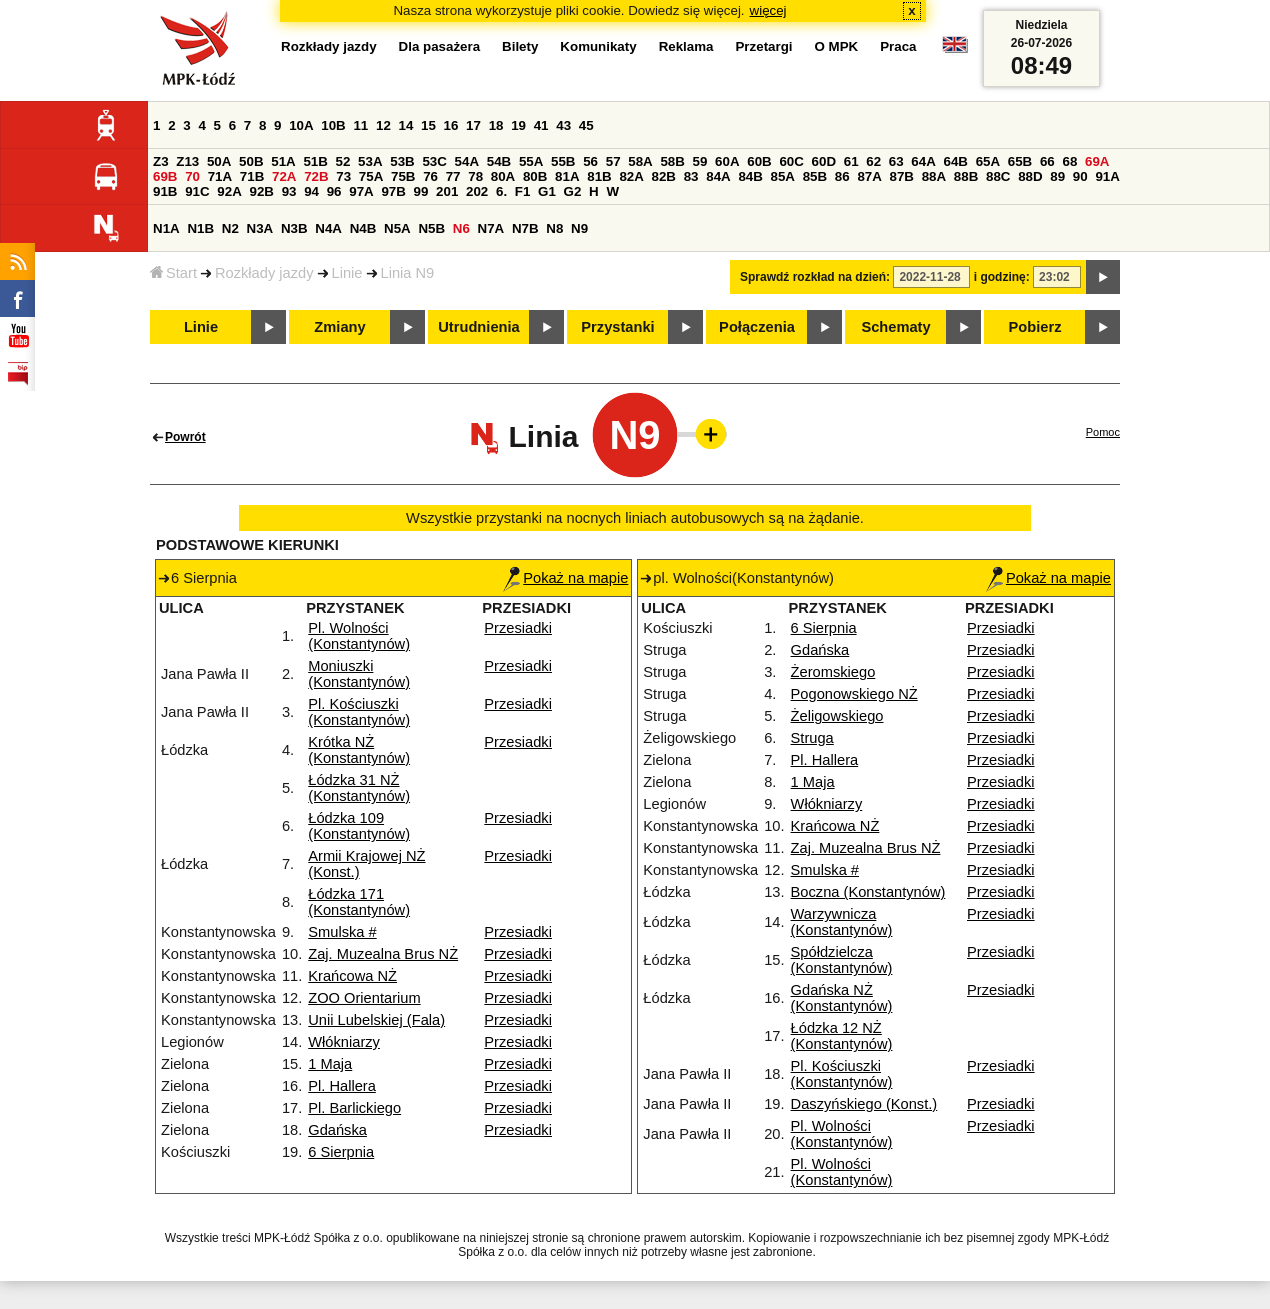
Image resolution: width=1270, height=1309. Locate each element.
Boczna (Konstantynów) (868, 892)
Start (173, 273)
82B (664, 176)
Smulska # (342, 932)
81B (599, 176)
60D (824, 161)
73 (343, 176)
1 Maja (330, 1064)
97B (393, 191)
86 (842, 176)
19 (518, 125)
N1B (200, 228)
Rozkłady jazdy (264, 273)
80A (503, 176)
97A (361, 191)
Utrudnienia (478, 327)
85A (783, 176)
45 (586, 125)
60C (791, 161)
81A (567, 176)
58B (672, 161)
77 (453, 176)
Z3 (161, 161)
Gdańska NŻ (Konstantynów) (842, 998)
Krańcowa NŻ (352, 976)
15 (428, 125)
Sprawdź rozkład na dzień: (815, 277)
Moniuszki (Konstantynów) (359, 674)
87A (869, 176)
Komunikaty (598, 46)
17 (473, 125)
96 (334, 191)
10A (301, 125)
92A (229, 191)
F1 (523, 191)
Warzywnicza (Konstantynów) (842, 922)
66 (1047, 161)
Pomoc (1103, 432)
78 (475, 176)
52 (343, 161)
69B (165, 176)
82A (631, 176)
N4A (328, 228)
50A (219, 161)
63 (896, 161)
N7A (491, 228)
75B (403, 176)
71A (220, 176)
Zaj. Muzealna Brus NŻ (383, 954)
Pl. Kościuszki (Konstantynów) (359, 712)
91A (1107, 176)
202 (477, 191)
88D (1030, 176)
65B (1020, 161)
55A (531, 161)
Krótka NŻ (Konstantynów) (359, 750)
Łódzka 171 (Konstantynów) (359, 902)
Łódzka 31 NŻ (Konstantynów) (359, 788)
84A (718, 176)
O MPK (837, 46)
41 (541, 125)
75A (371, 176)
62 (873, 161)
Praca (898, 46)
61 (851, 161)
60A (727, 161)
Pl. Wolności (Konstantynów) (359, 636)
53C (434, 161)
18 (496, 125)
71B (252, 176)
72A (284, 176)
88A (934, 176)
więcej (768, 10)
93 (289, 191)
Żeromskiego (833, 672)
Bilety (520, 46)
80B (535, 176)
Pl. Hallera (342, 1086)
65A (988, 161)
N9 (579, 228)
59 (700, 161)
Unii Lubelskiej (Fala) (376, 1020)
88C (998, 176)
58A (640, 161)
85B (815, 176)
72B (316, 176)
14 (406, 125)
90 (1080, 176)
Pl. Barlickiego (354, 1108)
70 (192, 176)
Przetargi (763, 46)
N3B (294, 228)
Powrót (185, 437)
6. (501, 191)
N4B (363, 228)
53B (402, 161)
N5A (397, 228)
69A (1097, 161)
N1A (166, 228)
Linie (347, 273)
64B (955, 161)
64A (923, 161)
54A (467, 161)
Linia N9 (408, 273)
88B (966, 176)
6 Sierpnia (341, 1152)
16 (451, 125)
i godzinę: (1002, 277)
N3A (260, 228)
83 (691, 176)
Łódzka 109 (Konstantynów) (359, 826)
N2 (230, 228)
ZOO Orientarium (364, 998)
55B (563, 161)
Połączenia (757, 327)
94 (311, 191)
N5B (431, 228)
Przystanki (617, 327)
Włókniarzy (344, 1042)
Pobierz (1035, 327)
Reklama (686, 46)
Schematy (895, 327)
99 (421, 191)
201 (447, 191)
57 (613, 161)
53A (370, 161)
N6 (461, 228)
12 (383, 125)
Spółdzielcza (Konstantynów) (842, 960)
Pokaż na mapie (565, 578)
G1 (547, 191)
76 (430, 176)
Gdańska (337, 1130)
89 (1057, 176)
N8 (554, 228)
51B (315, 161)
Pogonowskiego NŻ (854, 694)
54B (499, 161)
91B (165, 191)
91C (197, 191)
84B (750, 176)
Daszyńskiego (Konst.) (864, 1104)
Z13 (187, 161)
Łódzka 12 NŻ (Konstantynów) (842, 1036)
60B (759, 161)
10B (333, 125)
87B (902, 176)
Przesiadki (518, 628)
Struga (812, 738)
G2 (573, 191)
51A (283, 161)
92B (261, 191)
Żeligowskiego (837, 716)
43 (563, 125)
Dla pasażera (440, 46)
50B (251, 161)
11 (360, 125)
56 (590, 161)
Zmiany (339, 327)
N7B (525, 228)
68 (1069, 161)
